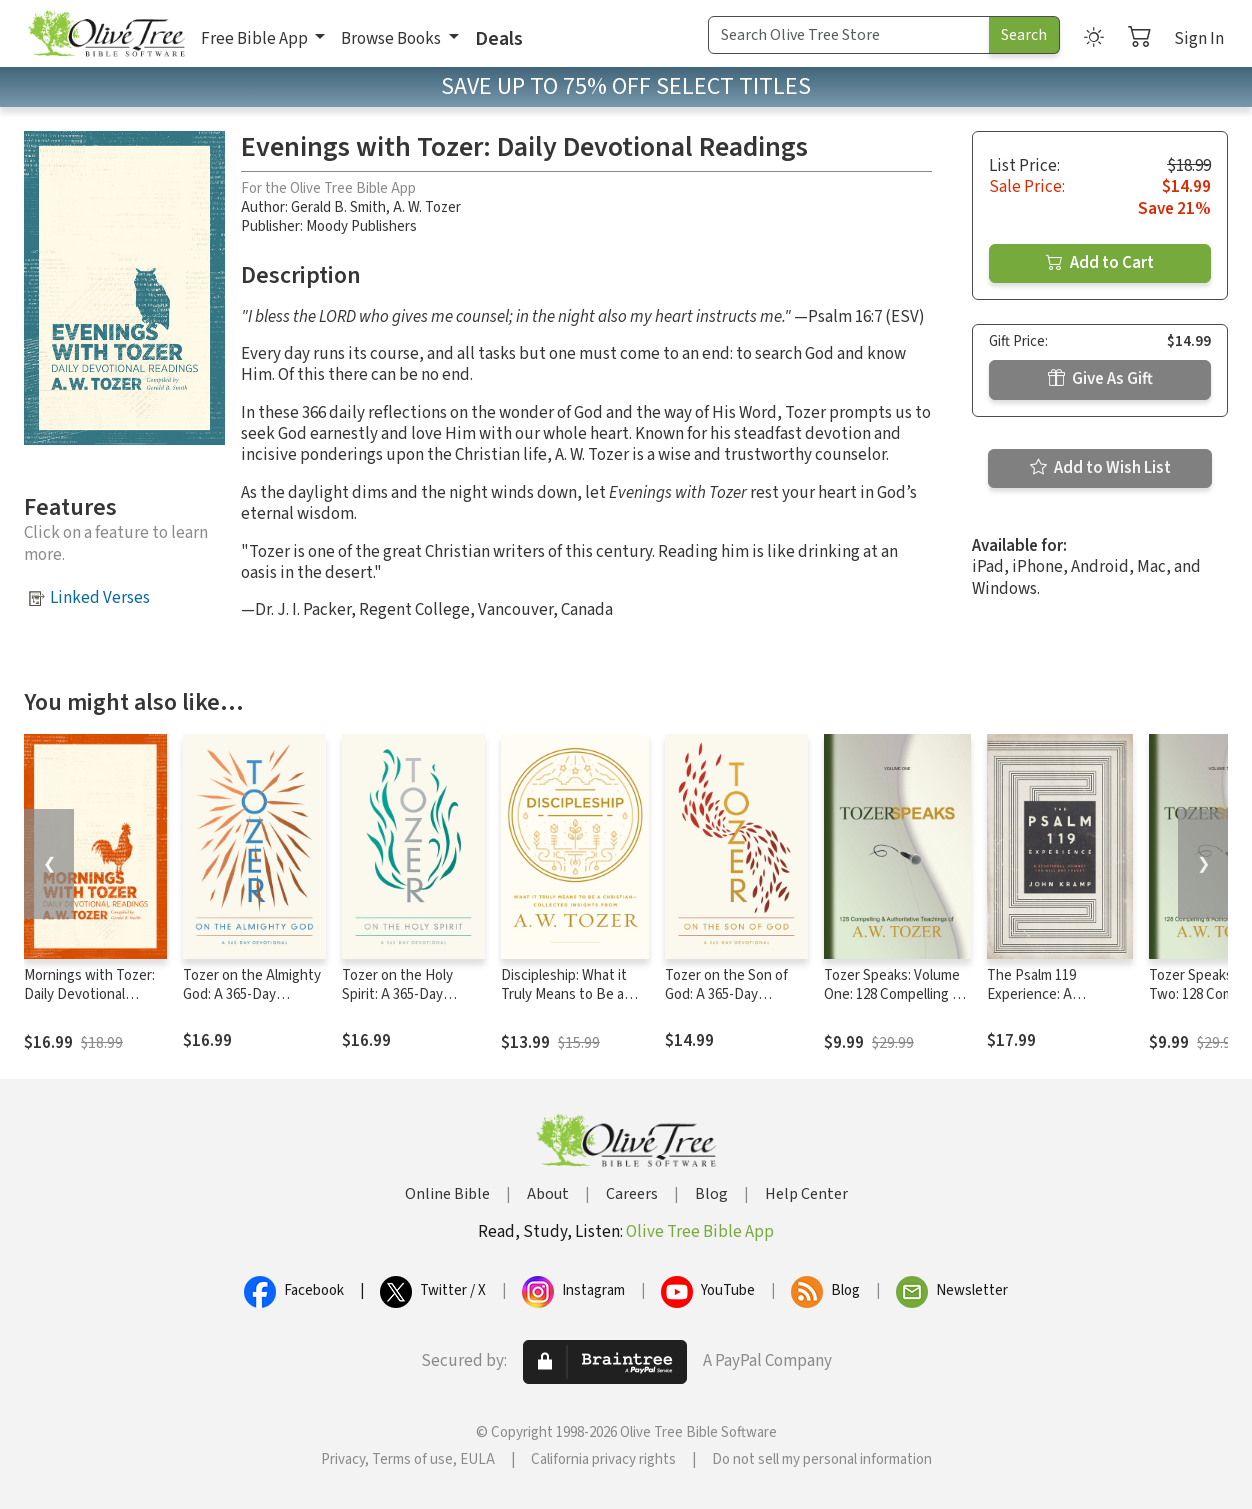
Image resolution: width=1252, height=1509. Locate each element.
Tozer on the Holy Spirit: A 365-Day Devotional (397, 994)
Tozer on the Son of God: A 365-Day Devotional (726, 994)
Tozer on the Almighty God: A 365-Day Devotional (252, 994)
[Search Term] (849, 35)
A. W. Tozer (427, 207)
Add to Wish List (1100, 468)
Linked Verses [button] (100, 598)
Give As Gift (1100, 379)
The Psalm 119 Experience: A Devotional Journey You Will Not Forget (1048, 1004)
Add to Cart (1100, 263)
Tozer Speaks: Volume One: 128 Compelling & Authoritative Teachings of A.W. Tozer (897, 1004)
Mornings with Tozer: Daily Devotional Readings (89, 994)
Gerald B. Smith (338, 207)
